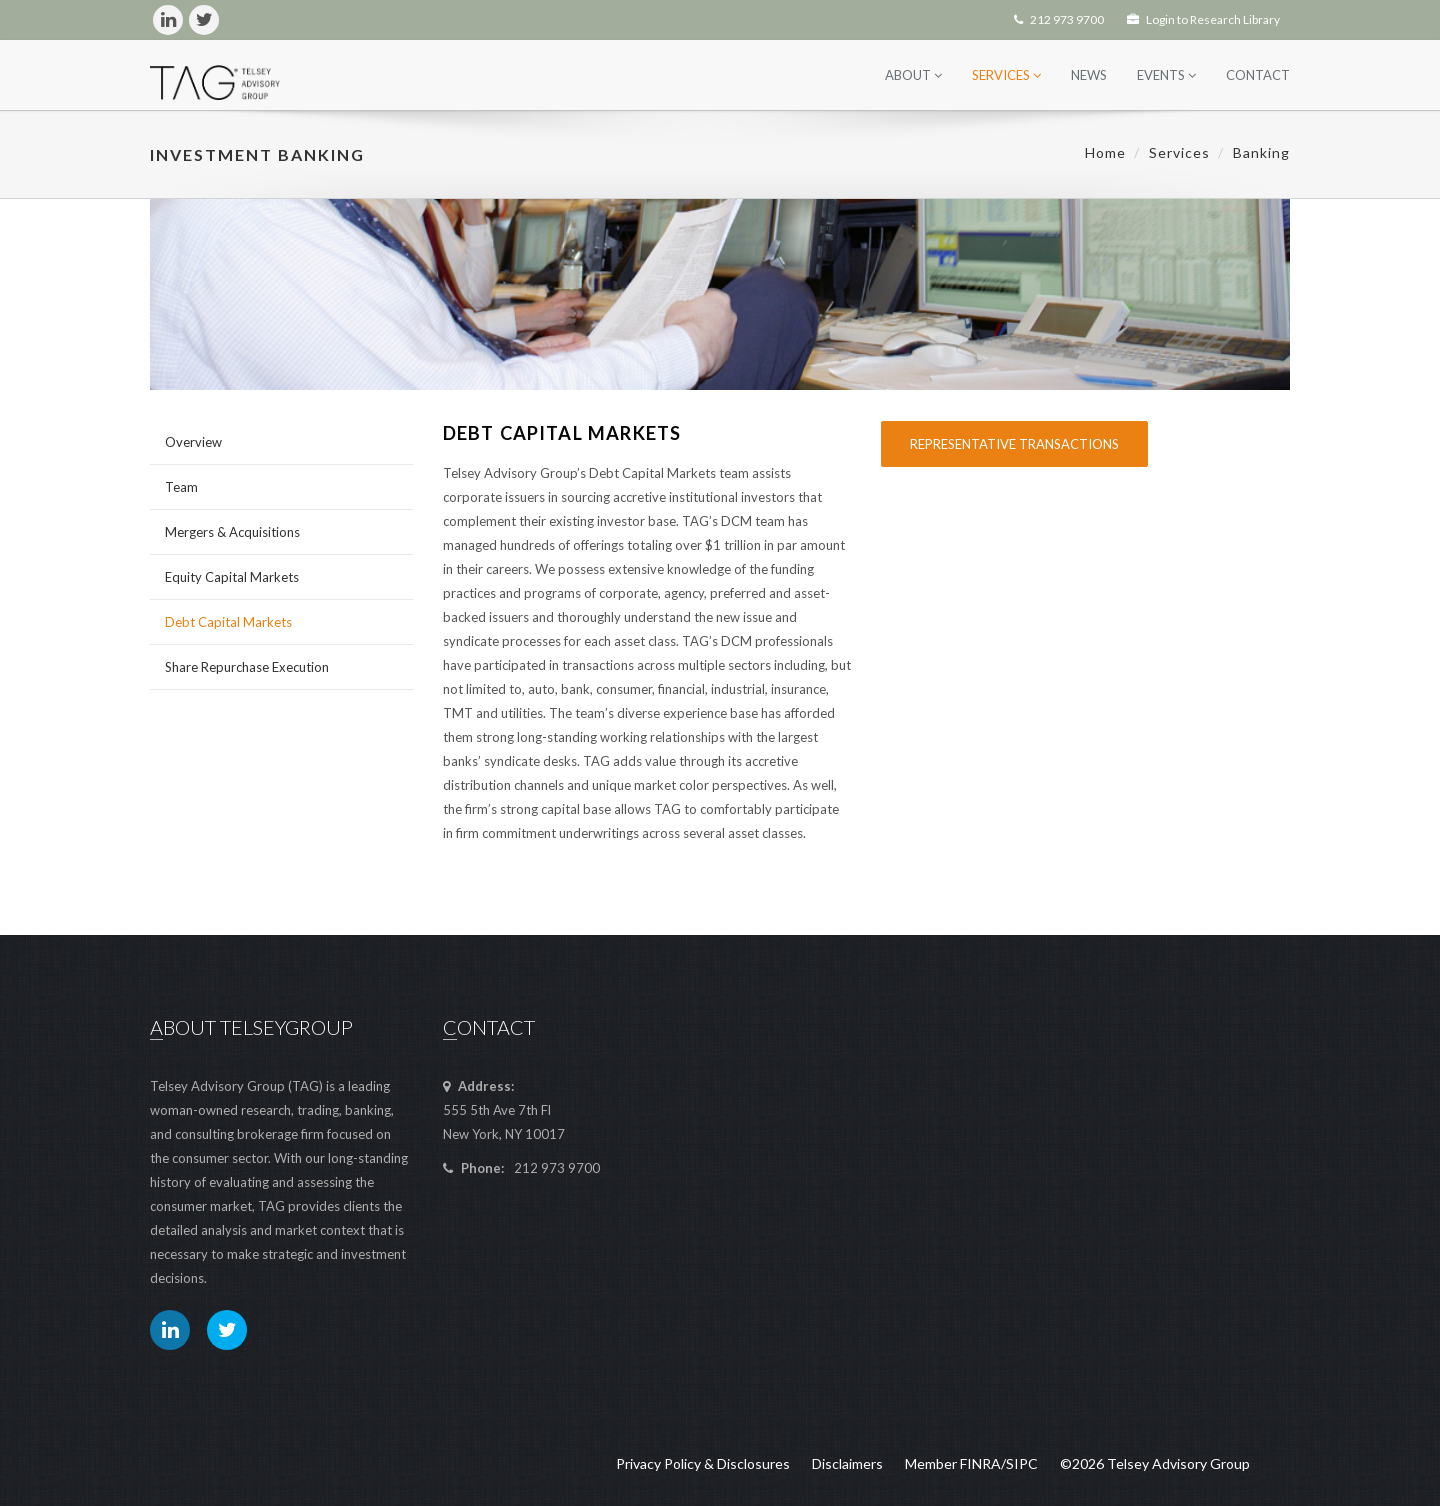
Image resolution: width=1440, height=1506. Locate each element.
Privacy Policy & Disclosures (703, 1463)
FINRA (980, 1463)
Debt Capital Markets (228, 622)
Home (1105, 152)
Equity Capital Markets (232, 577)
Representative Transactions (1014, 444)
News (1089, 75)
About (913, 75)
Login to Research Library (1203, 19)
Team (181, 487)
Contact (1258, 75)
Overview (193, 442)
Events (1166, 75)
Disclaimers (847, 1463)
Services (1006, 75)
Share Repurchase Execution (247, 667)
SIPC (1022, 1463)
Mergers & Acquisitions (232, 532)
